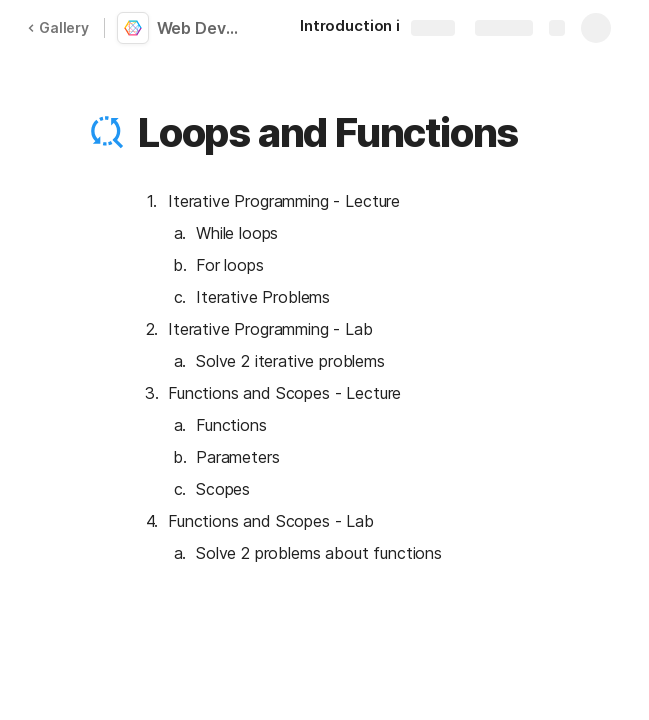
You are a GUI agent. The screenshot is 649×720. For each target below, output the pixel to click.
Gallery (58, 27)
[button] (107, 133)
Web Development (202, 28)
